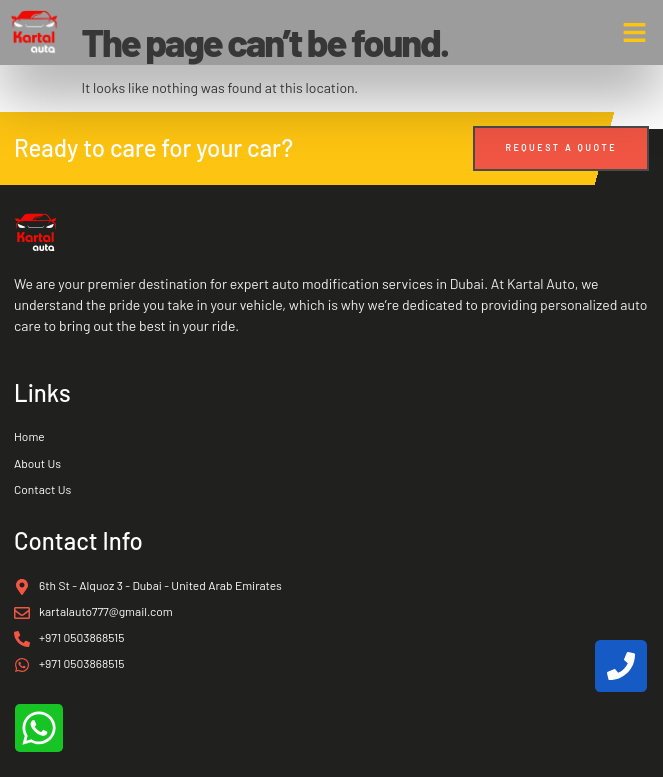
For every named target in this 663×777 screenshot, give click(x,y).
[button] (635, 33)
